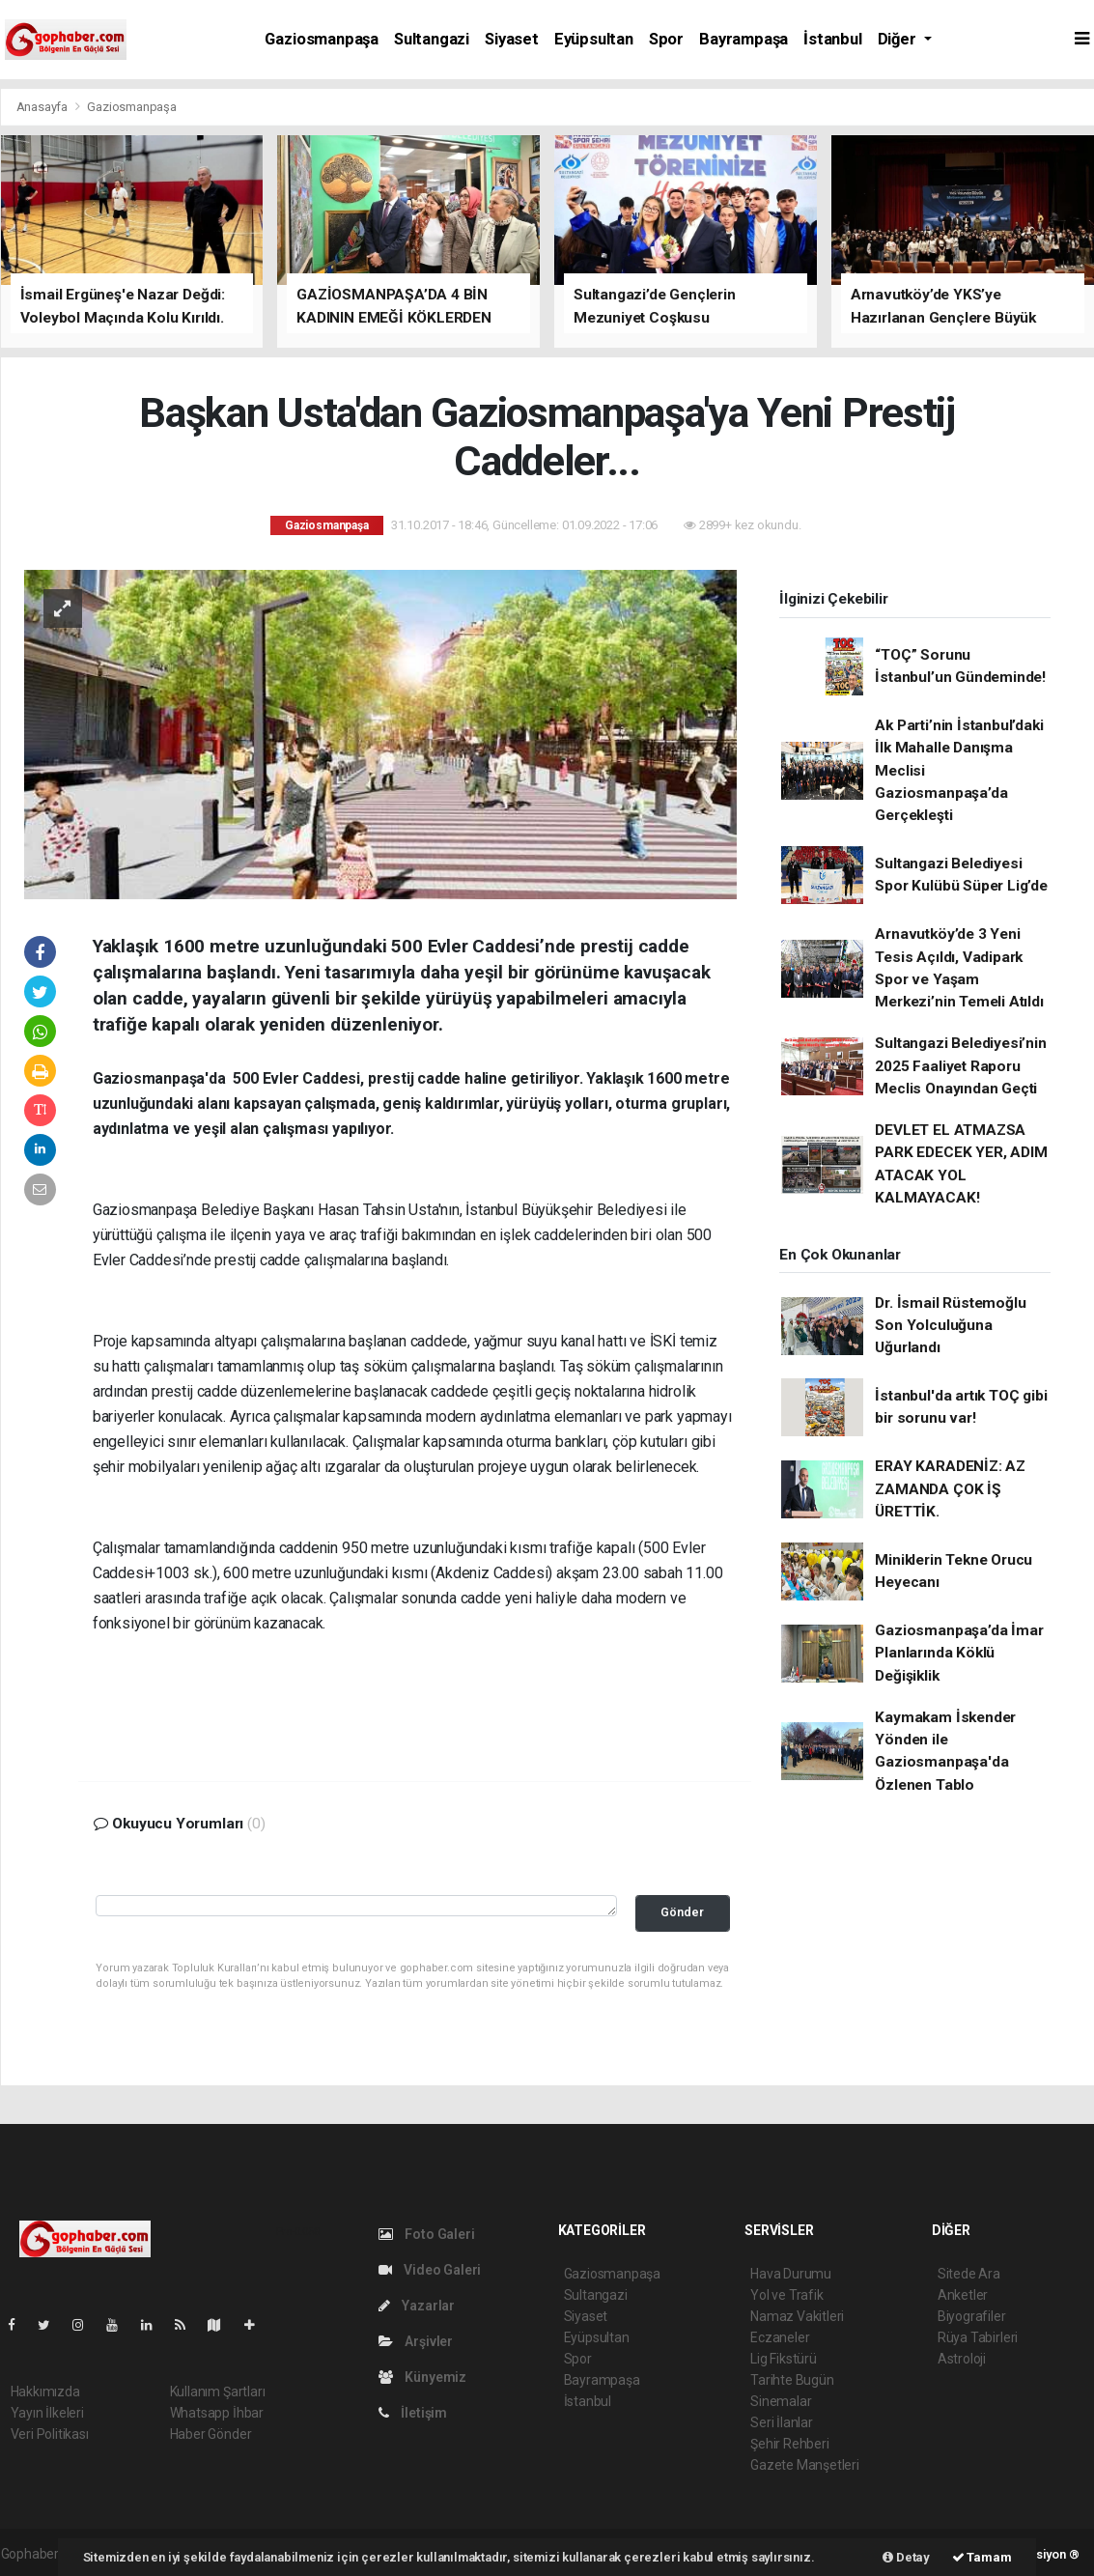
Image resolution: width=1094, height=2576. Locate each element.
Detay (906, 2557)
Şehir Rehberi (789, 2443)
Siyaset (512, 39)
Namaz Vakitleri (797, 2316)
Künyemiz (422, 2377)
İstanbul (832, 39)
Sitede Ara (969, 2273)
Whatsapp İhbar (217, 2412)
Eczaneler (779, 2337)
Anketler (963, 2295)
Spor (666, 39)
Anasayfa (43, 106)
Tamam (982, 2557)
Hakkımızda (45, 2391)
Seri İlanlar (781, 2422)
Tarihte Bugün (792, 2380)
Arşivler (416, 2341)
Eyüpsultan (593, 39)
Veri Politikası (50, 2434)
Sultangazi (431, 39)
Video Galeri (430, 2270)
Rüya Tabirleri (978, 2337)
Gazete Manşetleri (804, 2465)
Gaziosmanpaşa (322, 39)
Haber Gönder (211, 2434)
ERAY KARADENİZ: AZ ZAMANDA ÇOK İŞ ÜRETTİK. (950, 1489)
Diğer (899, 39)
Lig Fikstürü (783, 2358)
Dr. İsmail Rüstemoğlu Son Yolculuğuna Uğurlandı (950, 1325)
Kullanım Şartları (218, 2391)
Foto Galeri (427, 2234)
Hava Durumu (790, 2273)
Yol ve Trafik (787, 2295)
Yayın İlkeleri (47, 2412)
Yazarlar (417, 2305)
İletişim (413, 2412)
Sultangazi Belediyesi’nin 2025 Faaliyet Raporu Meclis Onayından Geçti (960, 1065)
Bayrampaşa (743, 39)
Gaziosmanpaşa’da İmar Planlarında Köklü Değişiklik (959, 1653)
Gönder (682, 1912)
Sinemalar (780, 2401)
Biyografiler (972, 2316)
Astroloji (962, 2358)
